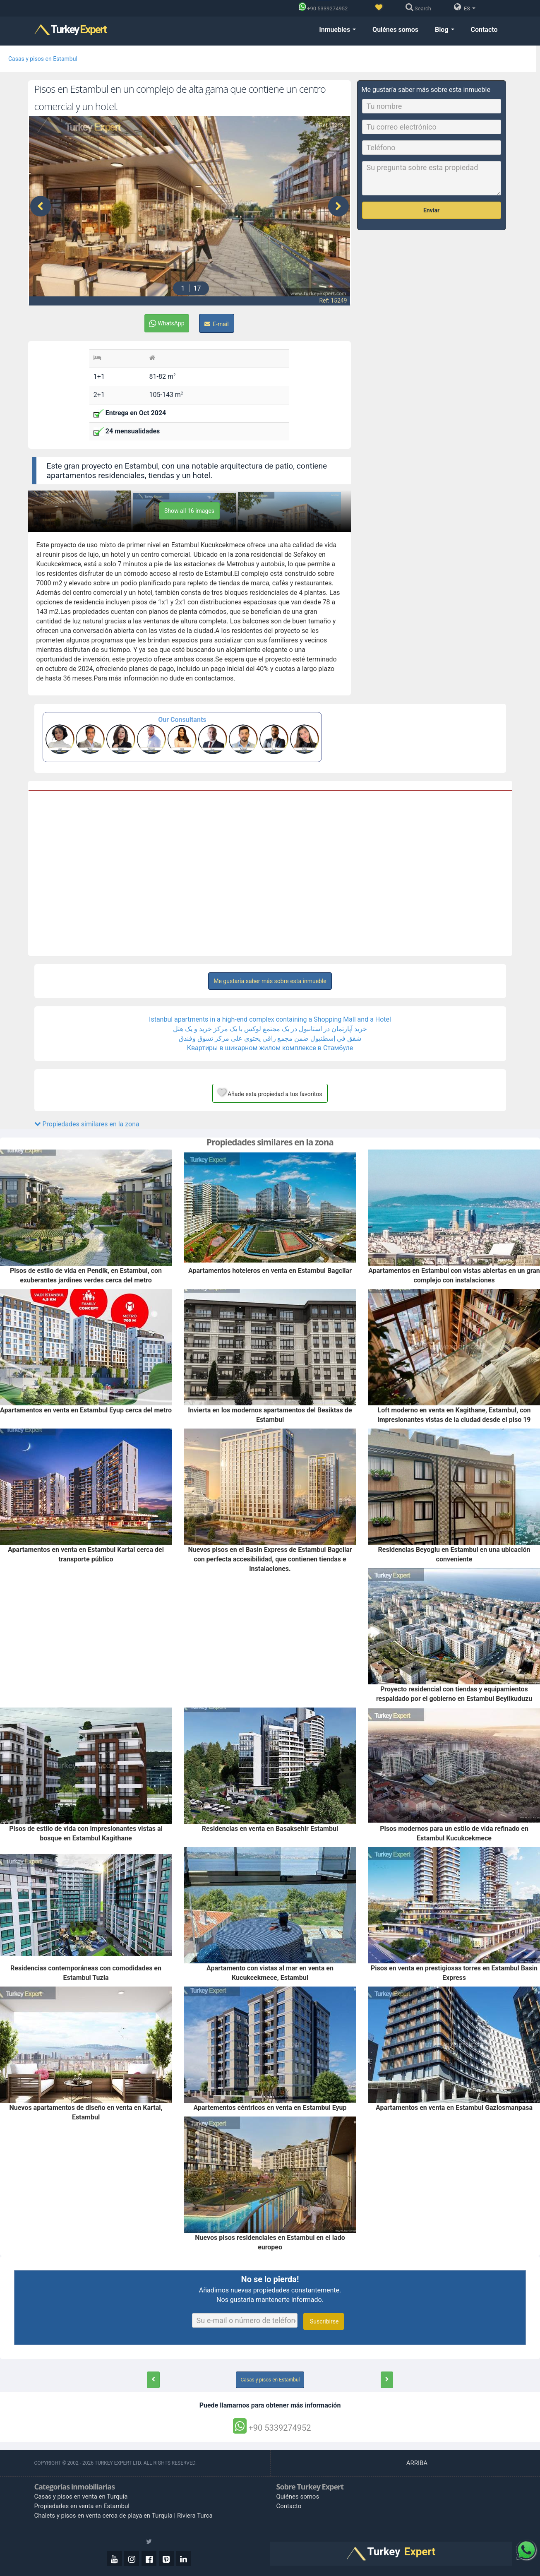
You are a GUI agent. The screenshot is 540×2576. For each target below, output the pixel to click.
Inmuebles (337, 30)
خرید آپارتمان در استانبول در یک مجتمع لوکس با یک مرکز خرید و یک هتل (270, 1029)
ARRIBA (417, 2463)
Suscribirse (324, 2321)
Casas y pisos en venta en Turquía (81, 2496)
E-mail (216, 324)
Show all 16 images (189, 511)
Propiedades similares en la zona (86, 1124)
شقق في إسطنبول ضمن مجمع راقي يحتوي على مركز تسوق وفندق (270, 1038)
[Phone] (325, 8)
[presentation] (40, 206)
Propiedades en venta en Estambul (82, 2506)
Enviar (431, 210)
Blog (444, 30)
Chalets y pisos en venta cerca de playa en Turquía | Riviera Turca (123, 2515)
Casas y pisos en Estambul (42, 58)
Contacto (484, 30)
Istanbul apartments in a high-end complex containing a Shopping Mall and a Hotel (270, 1019)
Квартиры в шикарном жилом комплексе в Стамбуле (270, 1048)
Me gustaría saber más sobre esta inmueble (270, 981)
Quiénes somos (395, 30)
